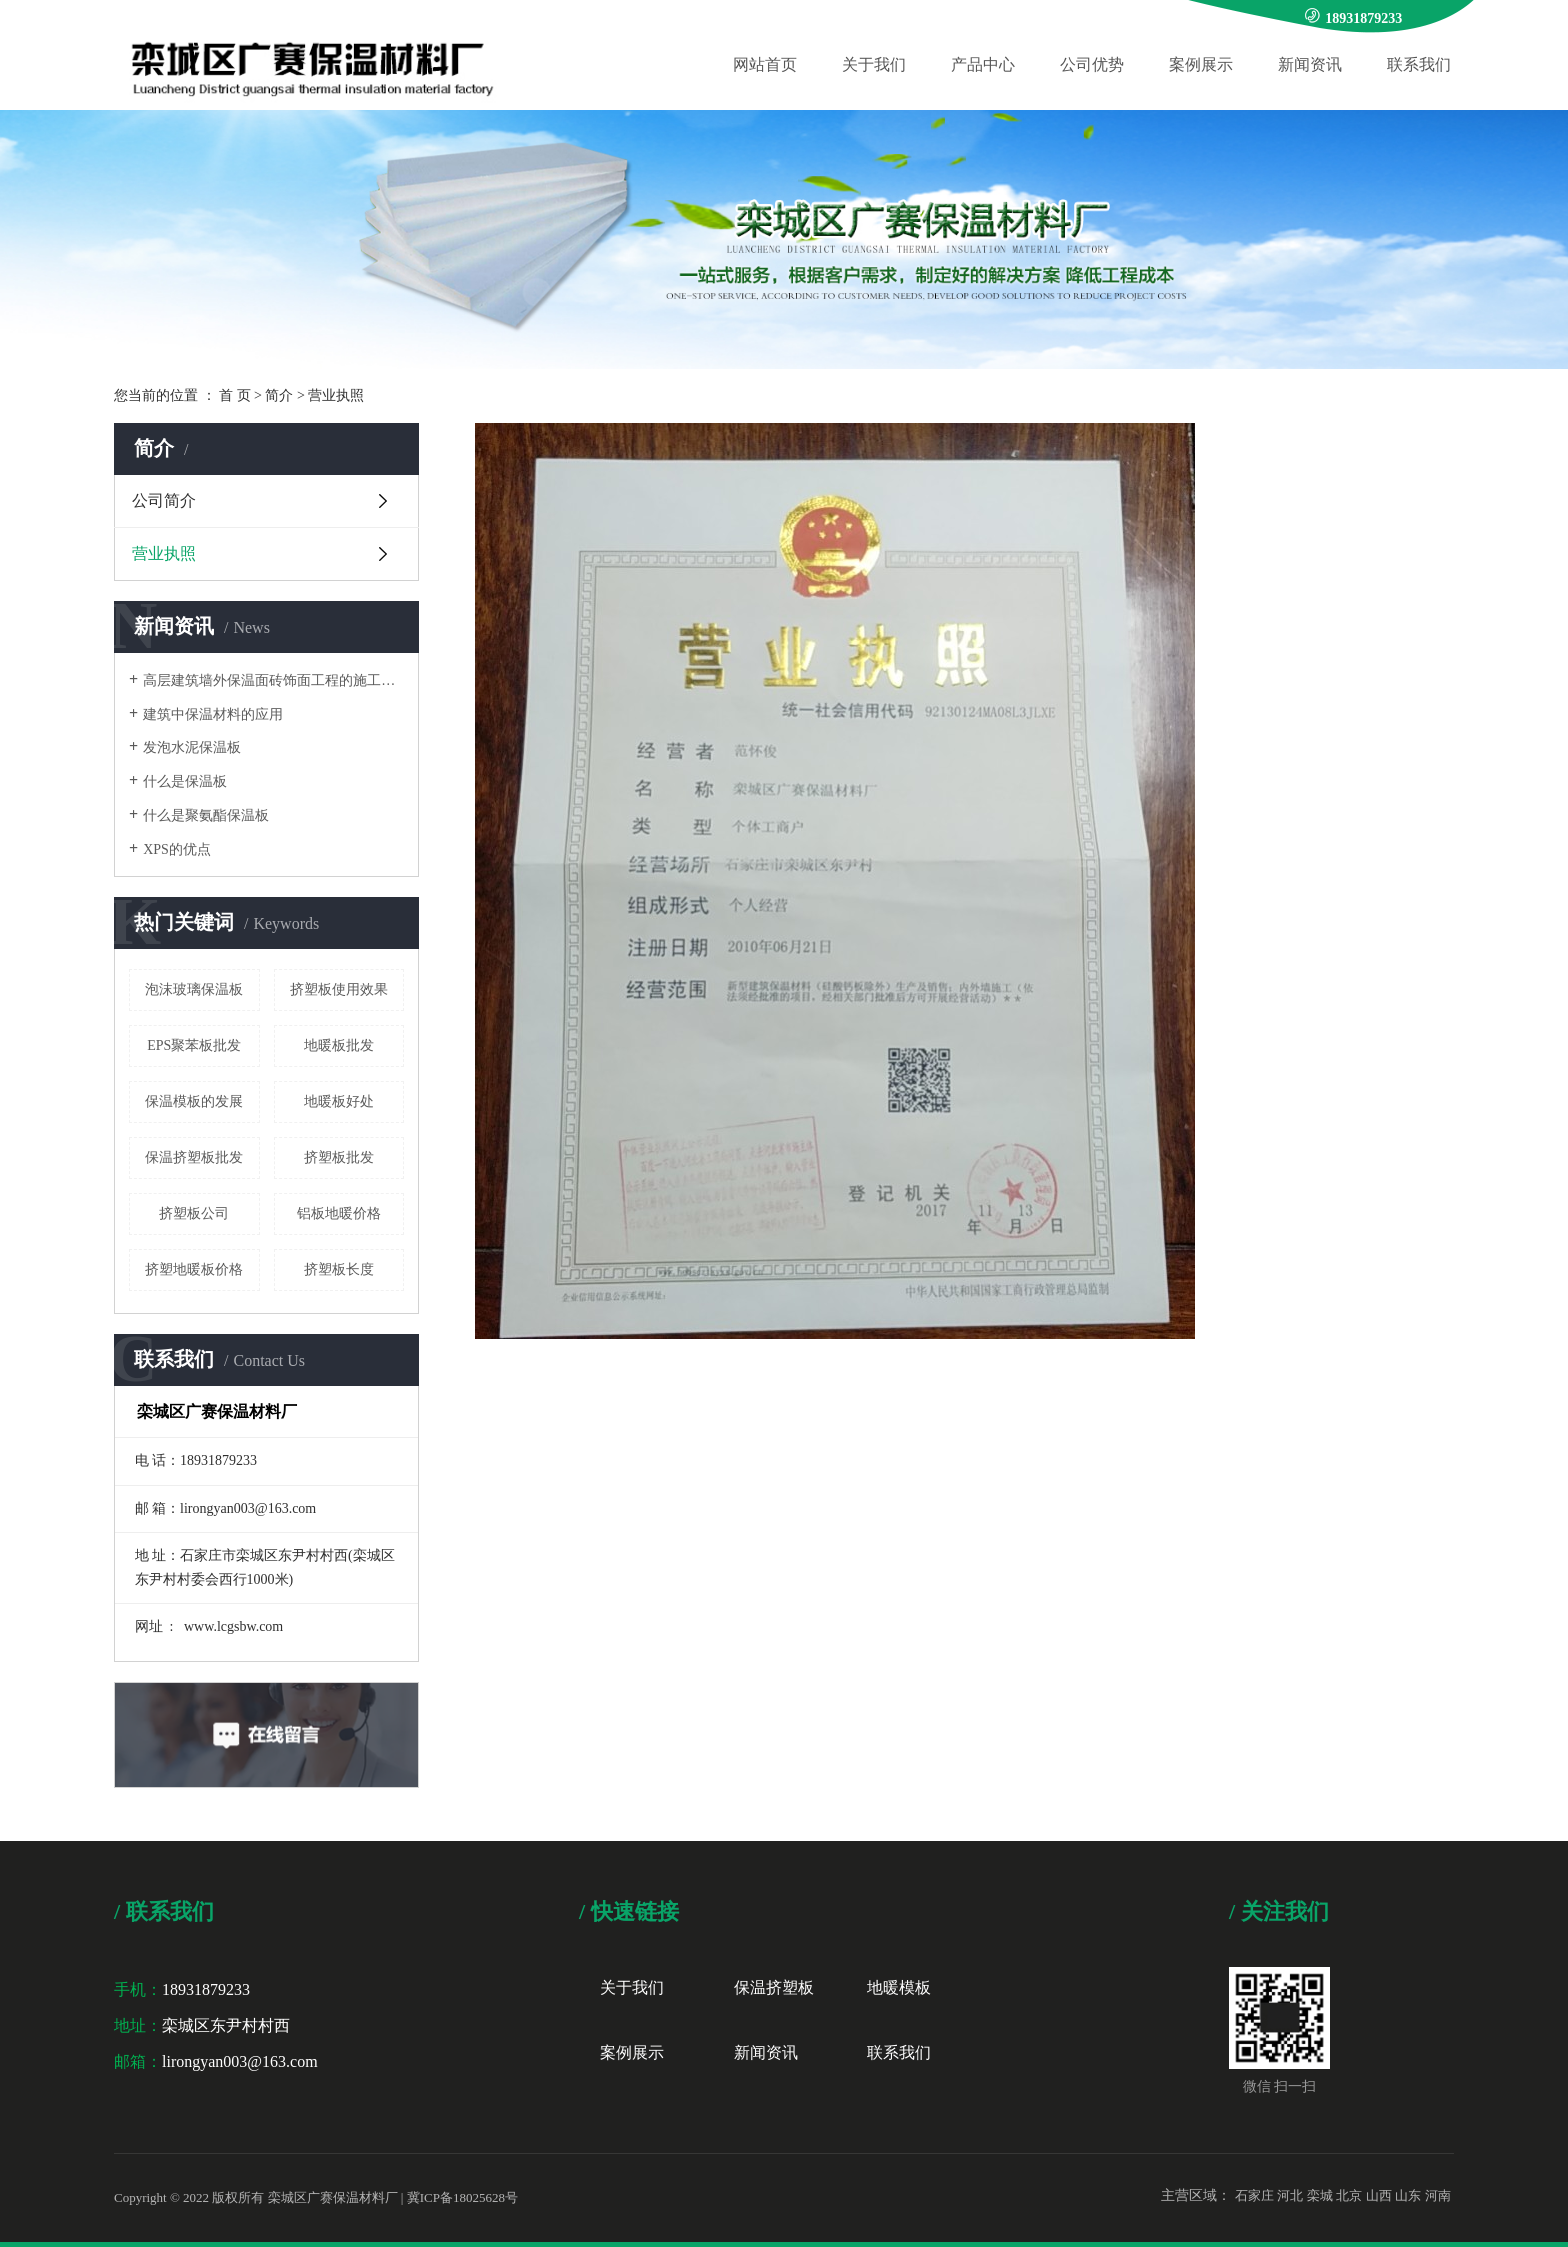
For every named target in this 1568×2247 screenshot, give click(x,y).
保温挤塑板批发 (194, 1157)
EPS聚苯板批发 (194, 1045)
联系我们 (1419, 64)
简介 (279, 395)
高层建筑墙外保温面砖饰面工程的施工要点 (273, 680)
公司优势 (1092, 64)
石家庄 (1254, 2195)
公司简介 (164, 500)
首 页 (235, 395)
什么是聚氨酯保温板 (206, 815)
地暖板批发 (339, 1045)
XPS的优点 (177, 849)
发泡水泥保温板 (192, 747)
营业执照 (164, 553)
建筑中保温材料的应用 (213, 714)
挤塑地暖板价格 (194, 1269)
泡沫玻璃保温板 (194, 989)
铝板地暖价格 (339, 1213)
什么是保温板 (185, 781)
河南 (1438, 2195)
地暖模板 (899, 1987)
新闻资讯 (1310, 64)
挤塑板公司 (194, 1213)
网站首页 (765, 64)
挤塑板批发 (339, 1157)
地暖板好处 (339, 1101)
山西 (1379, 2195)
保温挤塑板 (774, 1987)
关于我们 (874, 64)
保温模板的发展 (194, 1101)
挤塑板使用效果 (339, 989)
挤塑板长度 (339, 1269)
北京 (1349, 2195)
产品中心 (983, 64)
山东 (1408, 2195)
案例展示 (1201, 64)
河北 (1290, 2195)
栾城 (1320, 2195)
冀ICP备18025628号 (462, 2197)
